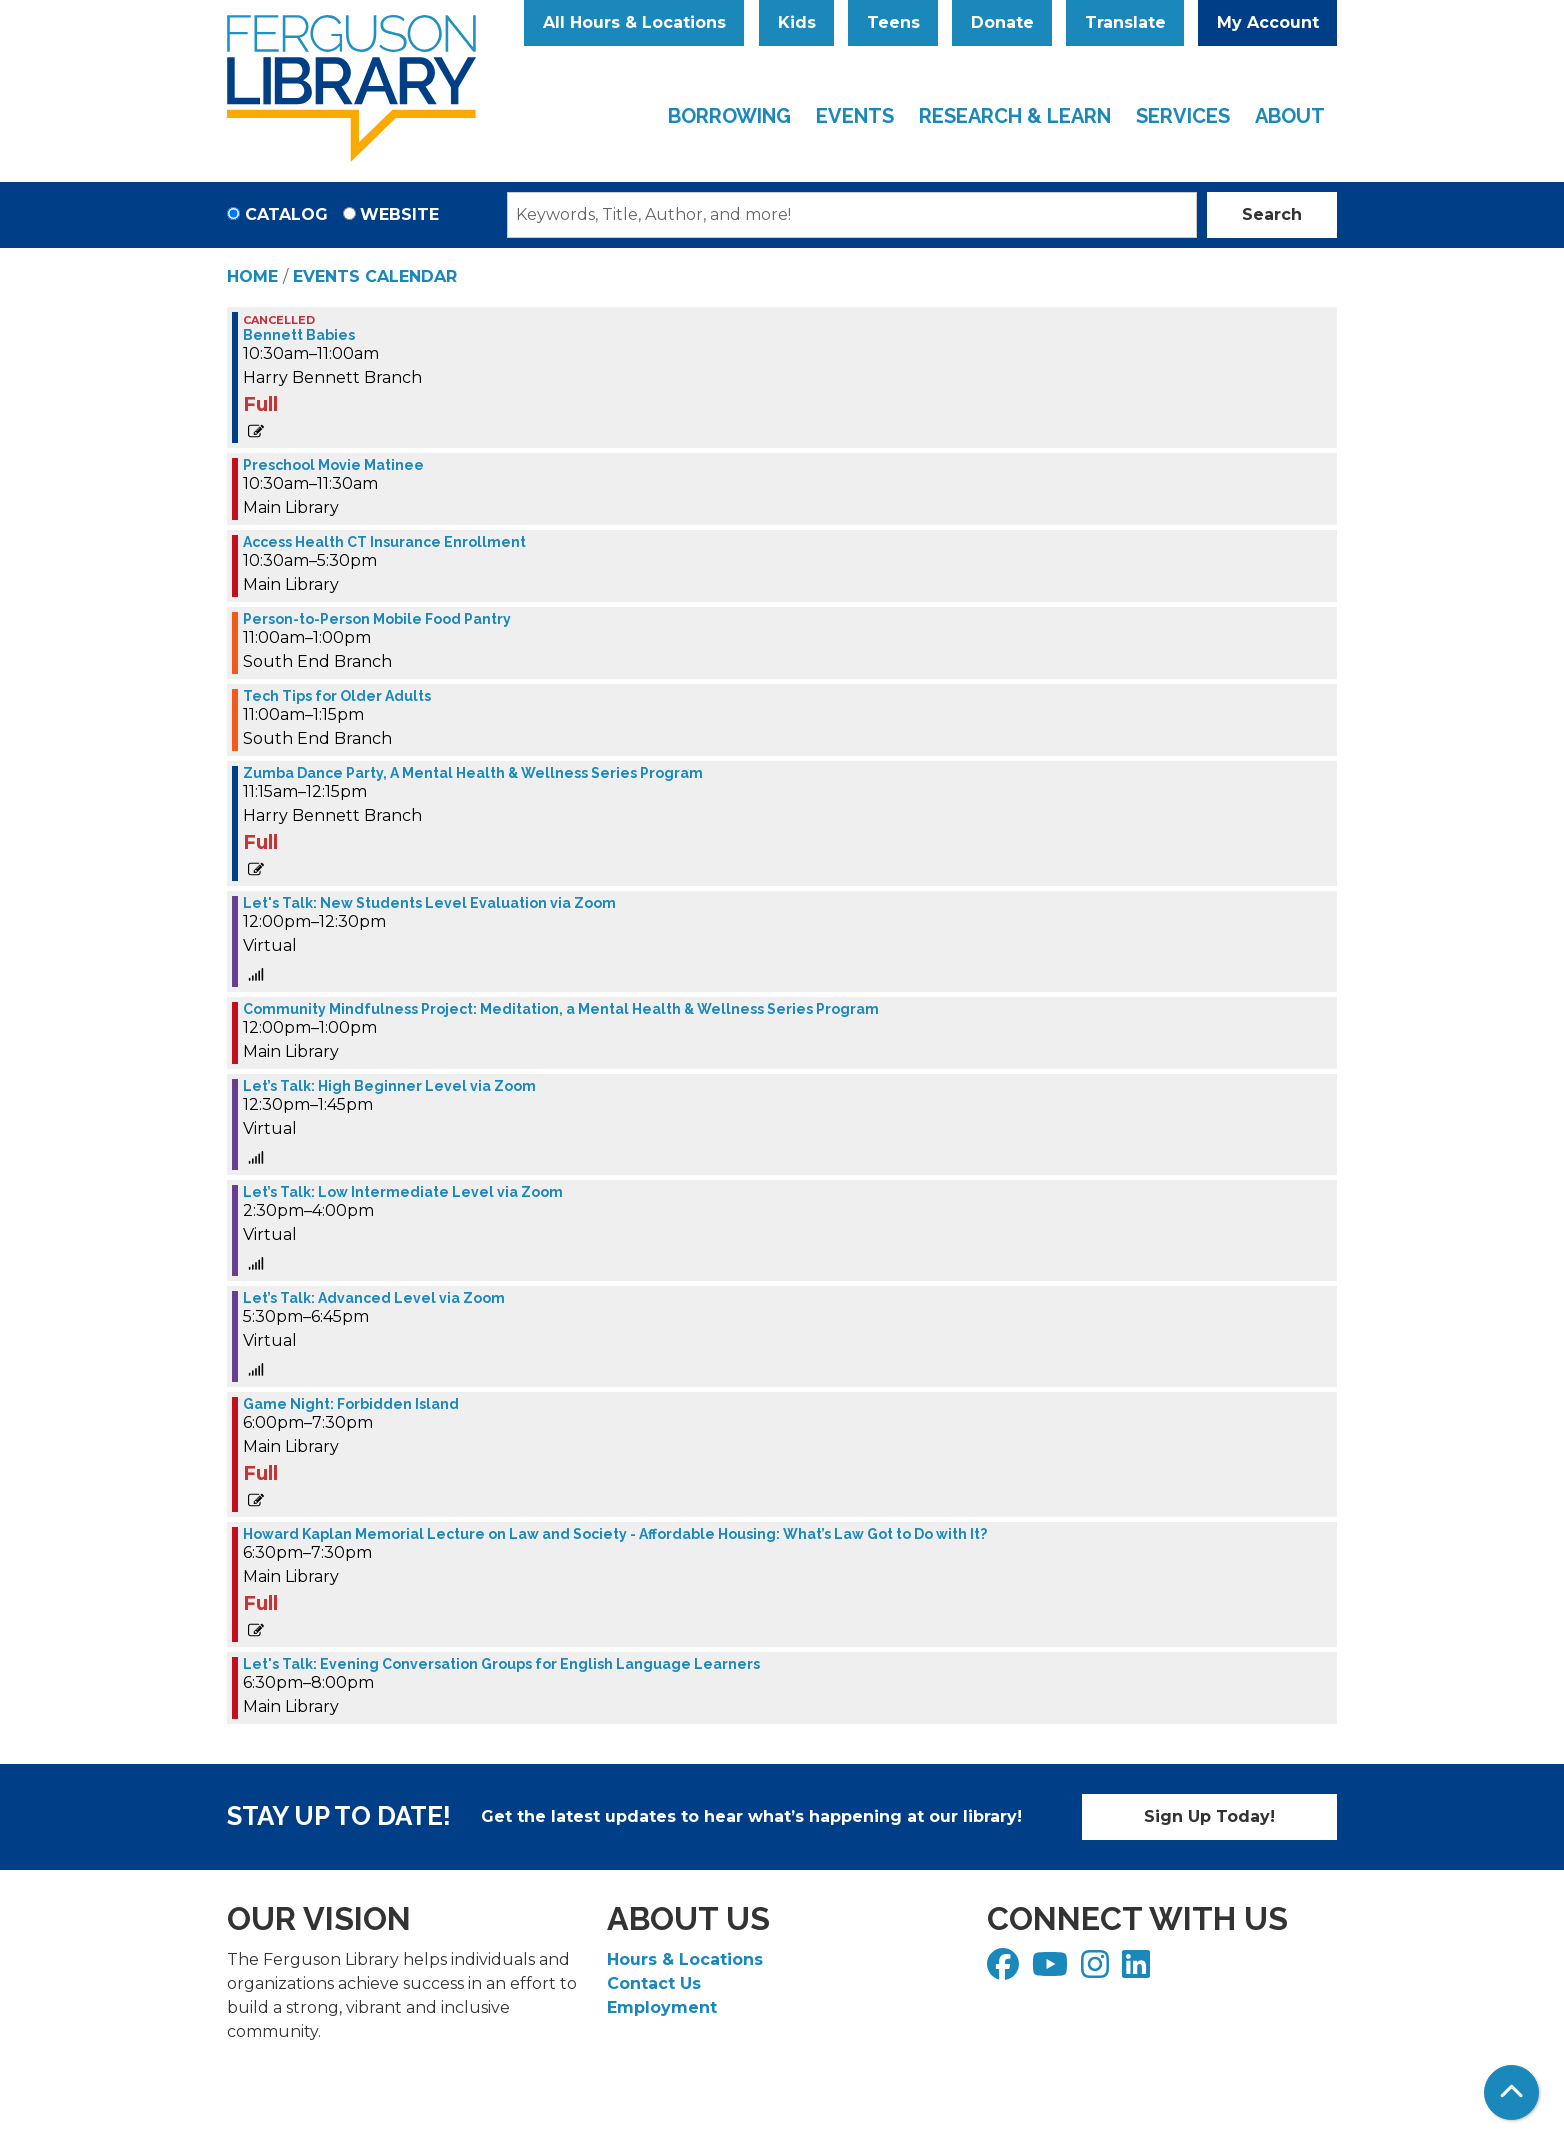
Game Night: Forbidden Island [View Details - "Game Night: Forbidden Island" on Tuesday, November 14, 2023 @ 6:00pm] (351, 1404)
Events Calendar (375, 276)
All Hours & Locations (634, 22)
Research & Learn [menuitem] (1015, 116)
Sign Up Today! (1209, 1816)
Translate (1125, 22)
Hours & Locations (685, 1959)
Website (399, 214)
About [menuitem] (1290, 116)
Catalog (286, 214)
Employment (662, 2007)
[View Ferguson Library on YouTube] (1052, 1970)
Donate (1002, 22)
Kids (797, 22)
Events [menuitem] (855, 116)
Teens (893, 22)
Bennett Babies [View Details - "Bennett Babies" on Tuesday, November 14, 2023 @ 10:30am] (299, 335)
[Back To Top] (1511, 2092)
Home (252, 276)
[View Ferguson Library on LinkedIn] (1138, 1970)
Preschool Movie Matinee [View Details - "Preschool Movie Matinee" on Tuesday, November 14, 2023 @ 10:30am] (333, 465)
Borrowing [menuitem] (729, 116)
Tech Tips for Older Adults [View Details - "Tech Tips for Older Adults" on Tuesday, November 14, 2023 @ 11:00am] (337, 696)
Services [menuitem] (1183, 116)
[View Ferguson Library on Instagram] (1097, 1970)
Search (1272, 214)
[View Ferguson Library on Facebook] (1005, 1970)
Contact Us (654, 1983)
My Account (1268, 22)
